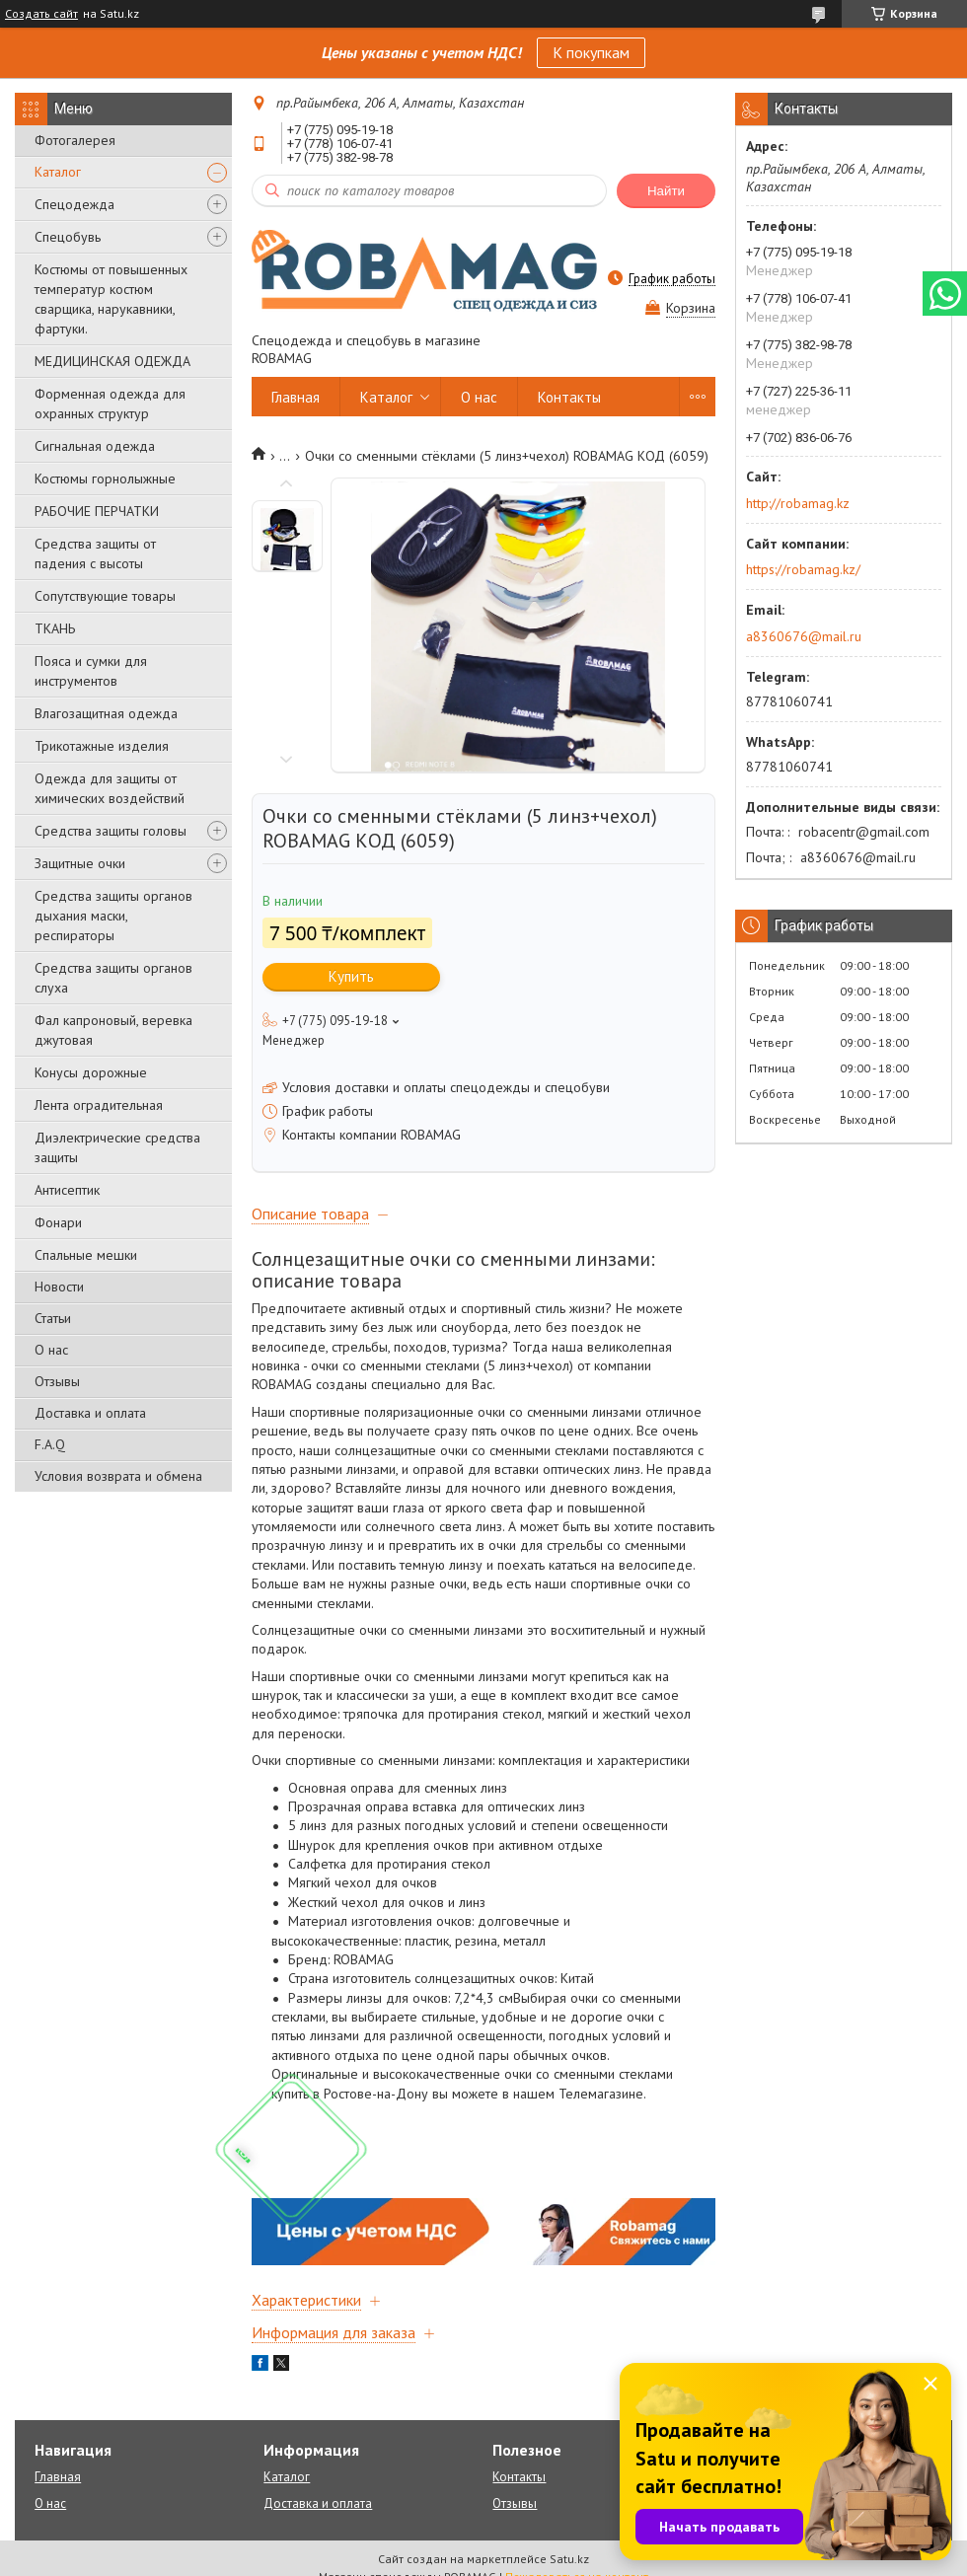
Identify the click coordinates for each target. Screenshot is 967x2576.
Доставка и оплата (90, 1413)
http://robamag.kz (798, 503)
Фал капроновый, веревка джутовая (113, 1030)
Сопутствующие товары (105, 596)
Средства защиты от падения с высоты (95, 553)
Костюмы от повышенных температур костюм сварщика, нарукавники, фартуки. (111, 298)
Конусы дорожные (91, 1072)
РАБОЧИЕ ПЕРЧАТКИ (97, 511)
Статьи (53, 1318)
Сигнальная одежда (95, 446)
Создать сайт (41, 14)
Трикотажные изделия (102, 746)
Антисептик (67, 1190)
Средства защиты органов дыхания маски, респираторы (113, 915)
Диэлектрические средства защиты (117, 1147)
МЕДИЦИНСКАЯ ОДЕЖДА (112, 361)
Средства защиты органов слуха (113, 977)
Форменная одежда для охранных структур (110, 403)
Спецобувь (68, 237)
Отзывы (57, 1381)
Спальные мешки (86, 1255)
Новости (59, 1286)
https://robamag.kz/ (803, 569)
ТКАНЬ (55, 628)
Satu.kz (569, 2558)
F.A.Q (50, 1444)
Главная (295, 397)
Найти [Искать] (666, 191)
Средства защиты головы (110, 831)
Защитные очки (80, 863)
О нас (51, 1350)
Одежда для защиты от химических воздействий (110, 788)
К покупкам (591, 52)
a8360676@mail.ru (803, 636)
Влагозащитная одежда (106, 713)
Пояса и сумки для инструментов (91, 671)
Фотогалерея (75, 140)
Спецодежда (74, 204)
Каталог (58, 172)
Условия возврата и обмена (118, 1476)
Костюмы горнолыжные (105, 478)
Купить (351, 976)
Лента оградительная (99, 1105)
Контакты (569, 397)
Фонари (58, 1222)
